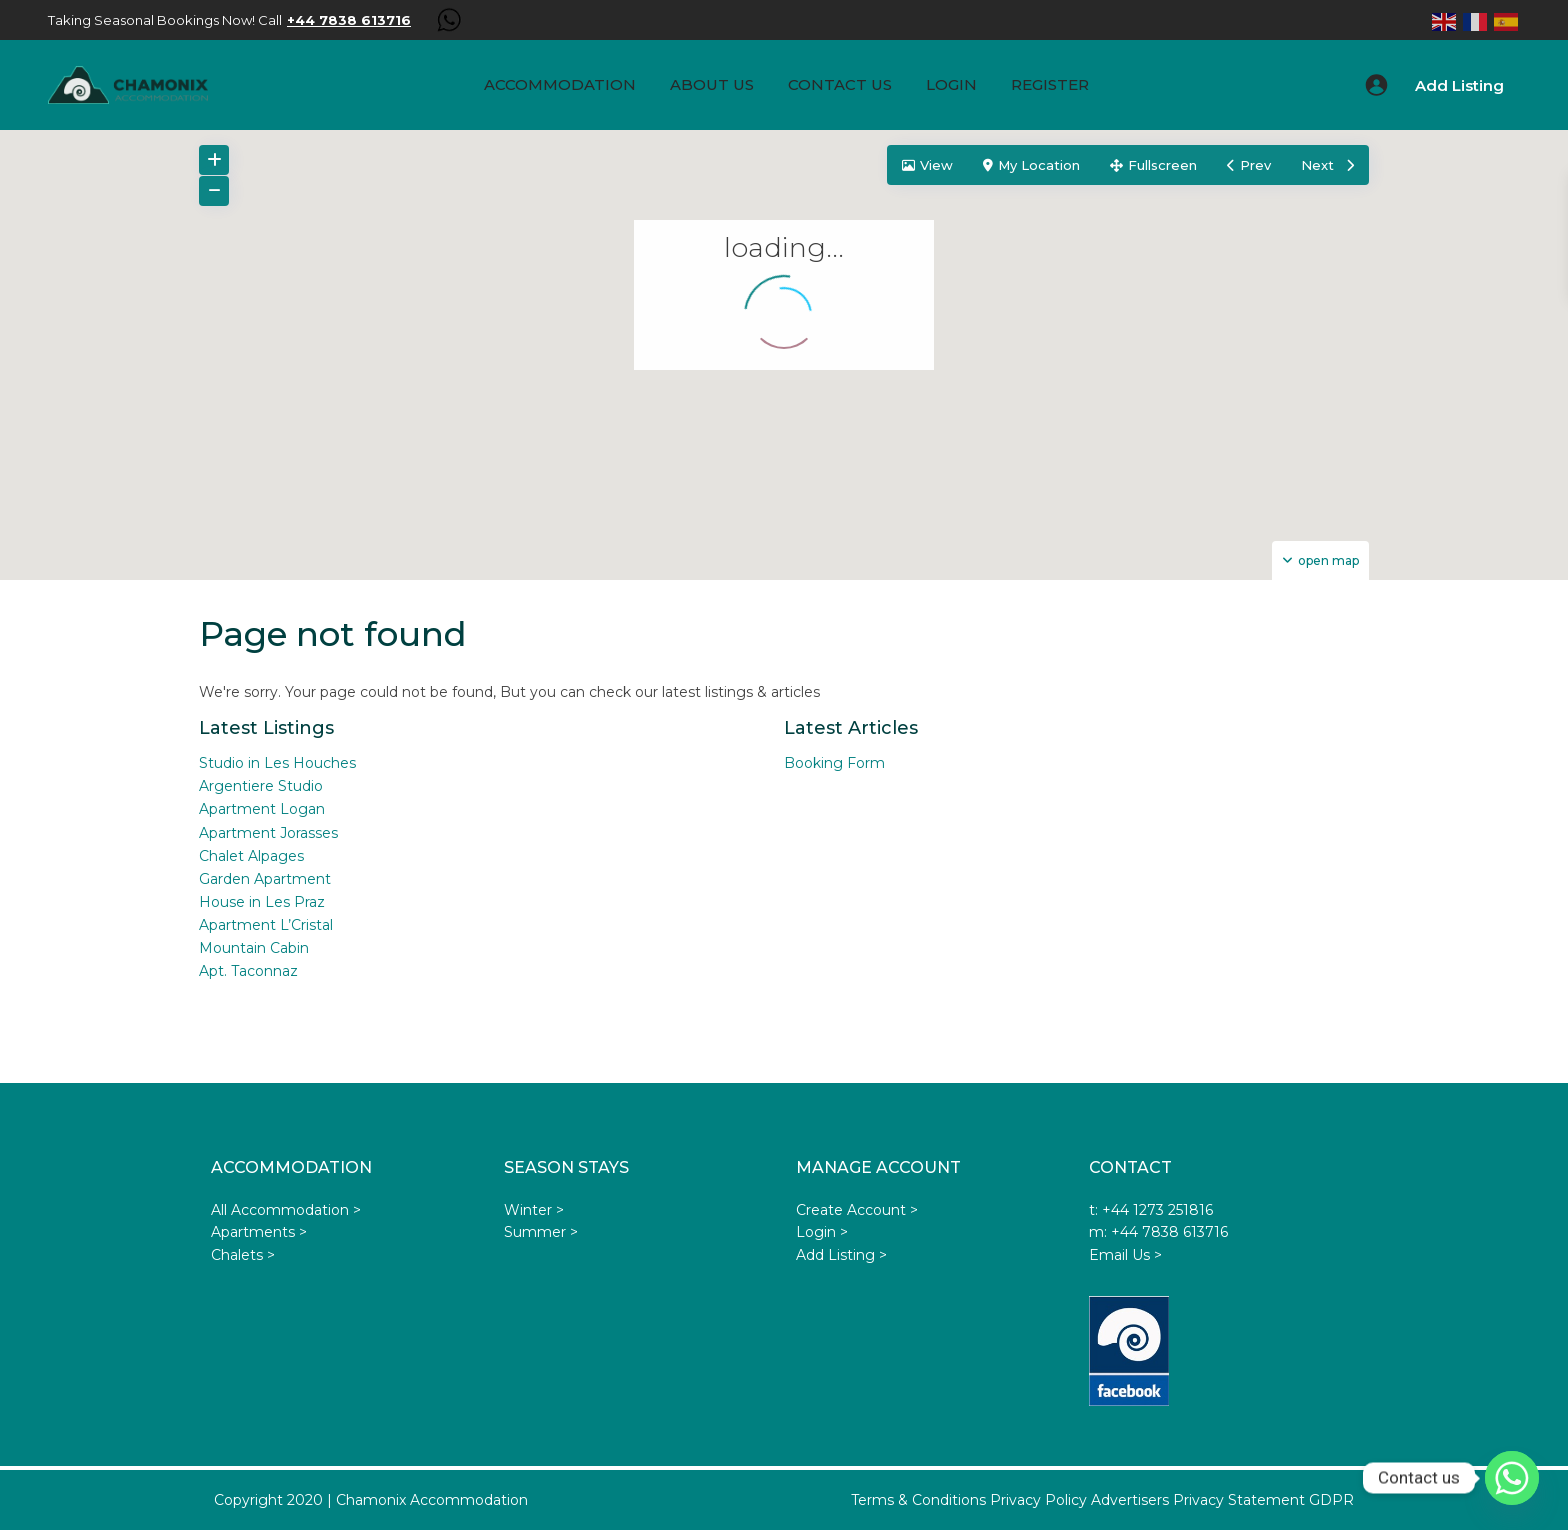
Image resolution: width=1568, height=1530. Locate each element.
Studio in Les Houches (277, 763)
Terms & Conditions (918, 1500)
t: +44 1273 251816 (1151, 1210)
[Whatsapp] (1512, 1478)
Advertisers (1130, 1500)
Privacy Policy (1038, 1500)
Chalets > (243, 1255)
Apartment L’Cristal (266, 925)
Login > (822, 1232)
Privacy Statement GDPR (1263, 1500)
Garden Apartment (265, 879)
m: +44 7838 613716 (1158, 1232)
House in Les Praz (262, 902)
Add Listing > (841, 1255)
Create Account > (857, 1210)
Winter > (534, 1210)
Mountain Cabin (254, 948)
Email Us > (1125, 1255)
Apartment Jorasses (268, 833)
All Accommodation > (286, 1210)
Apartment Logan (262, 809)
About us (712, 84)
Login (951, 84)
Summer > (541, 1232)
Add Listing (1459, 85)
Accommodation (560, 84)
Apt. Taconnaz (248, 971)
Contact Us (840, 84)
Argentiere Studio (261, 786)
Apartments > (259, 1232)
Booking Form (834, 763)
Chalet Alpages (251, 856)
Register (1050, 84)
